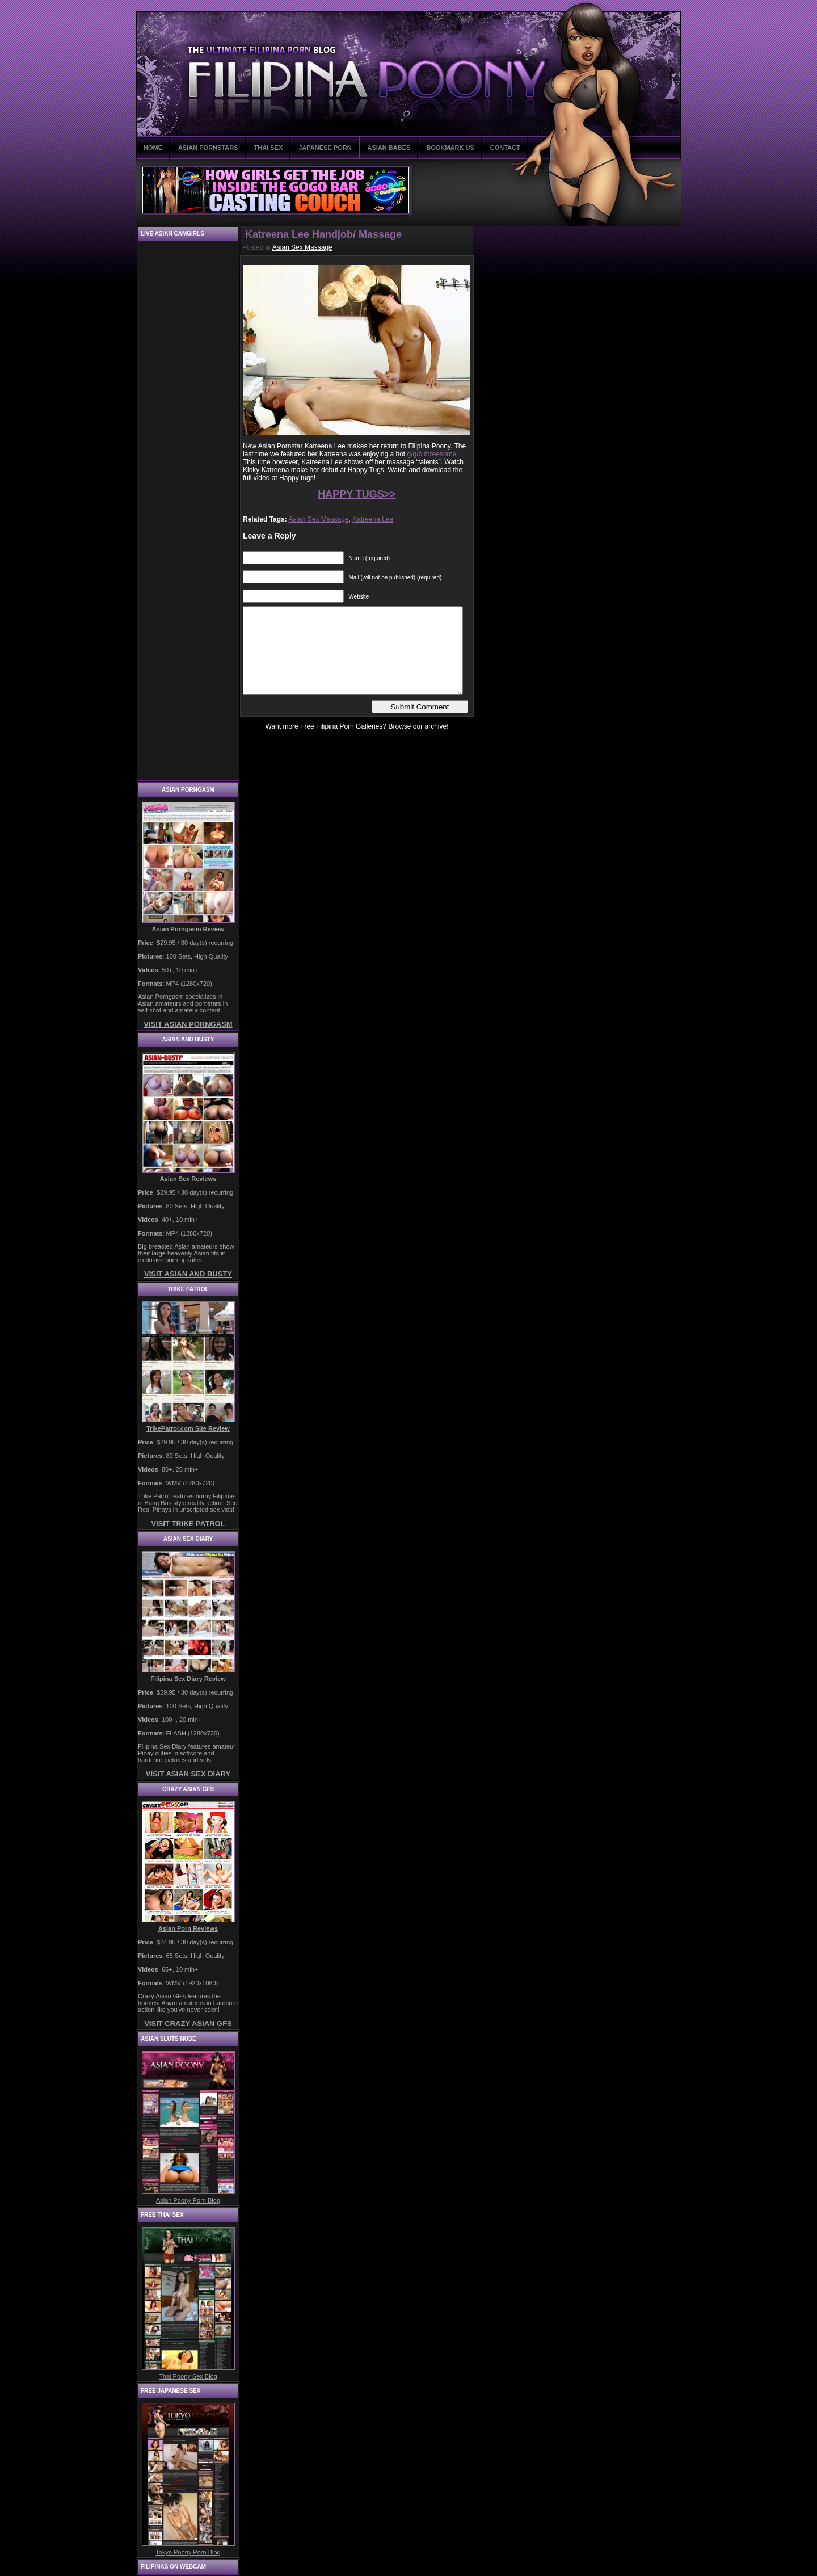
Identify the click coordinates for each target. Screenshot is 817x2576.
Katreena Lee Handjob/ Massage (323, 234)
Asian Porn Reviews (188, 1928)
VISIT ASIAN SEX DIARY (188, 1774)
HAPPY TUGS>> (357, 494)
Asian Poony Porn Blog (188, 2200)
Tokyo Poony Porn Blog (187, 2552)
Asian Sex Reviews (188, 1178)
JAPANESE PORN (324, 147)
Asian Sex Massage (302, 247)
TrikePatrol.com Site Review (188, 1428)
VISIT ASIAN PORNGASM (188, 1024)
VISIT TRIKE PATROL (188, 1523)
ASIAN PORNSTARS (208, 147)
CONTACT (505, 147)
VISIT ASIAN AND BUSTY (188, 1274)
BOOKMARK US (450, 147)
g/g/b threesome (432, 454)
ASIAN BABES (389, 147)
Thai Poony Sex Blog (188, 2376)
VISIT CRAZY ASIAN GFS (188, 2023)
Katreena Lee (372, 519)
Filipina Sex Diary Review (188, 1678)
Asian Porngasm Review (188, 929)
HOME (153, 147)
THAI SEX (268, 147)
